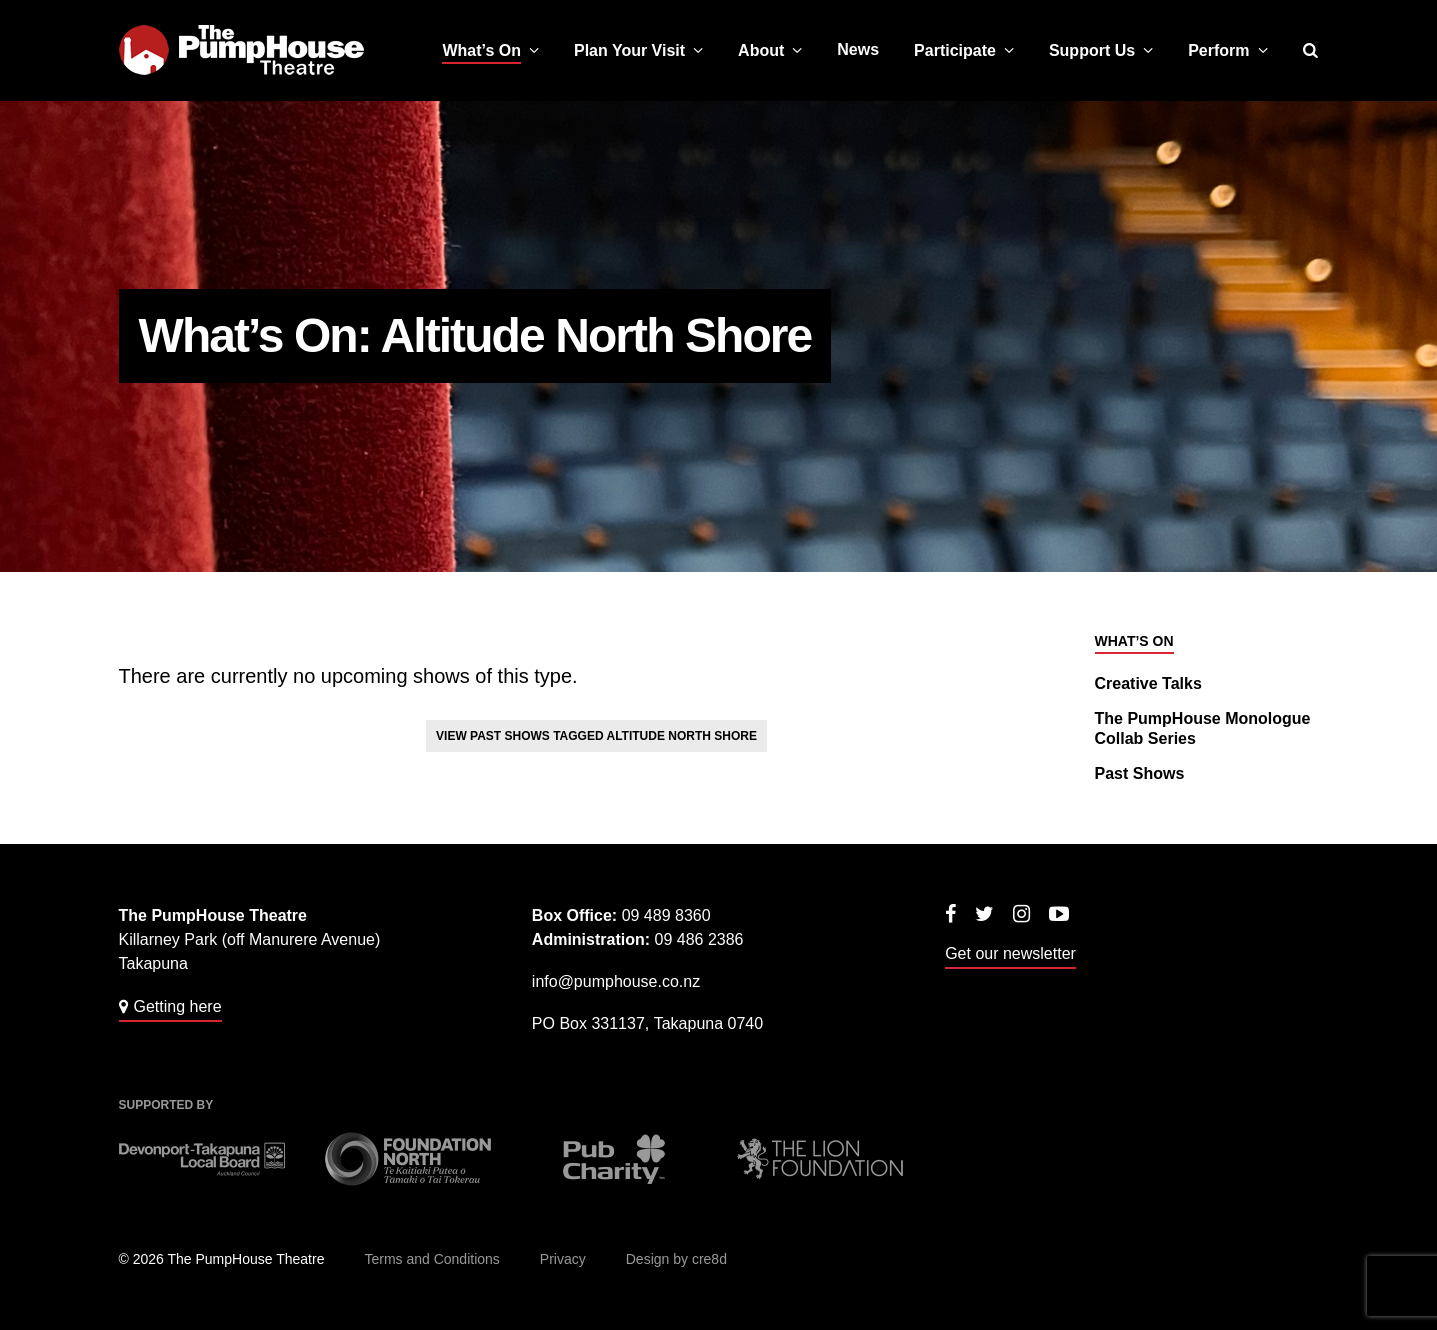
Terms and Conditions (431, 1259)
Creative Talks (1148, 683)
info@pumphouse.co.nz (616, 981)
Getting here (178, 1006)
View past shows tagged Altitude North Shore (596, 736)
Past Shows (1140, 773)
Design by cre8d (676, 1259)
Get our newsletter (1010, 953)
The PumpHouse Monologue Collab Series (1203, 728)
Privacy (563, 1259)
